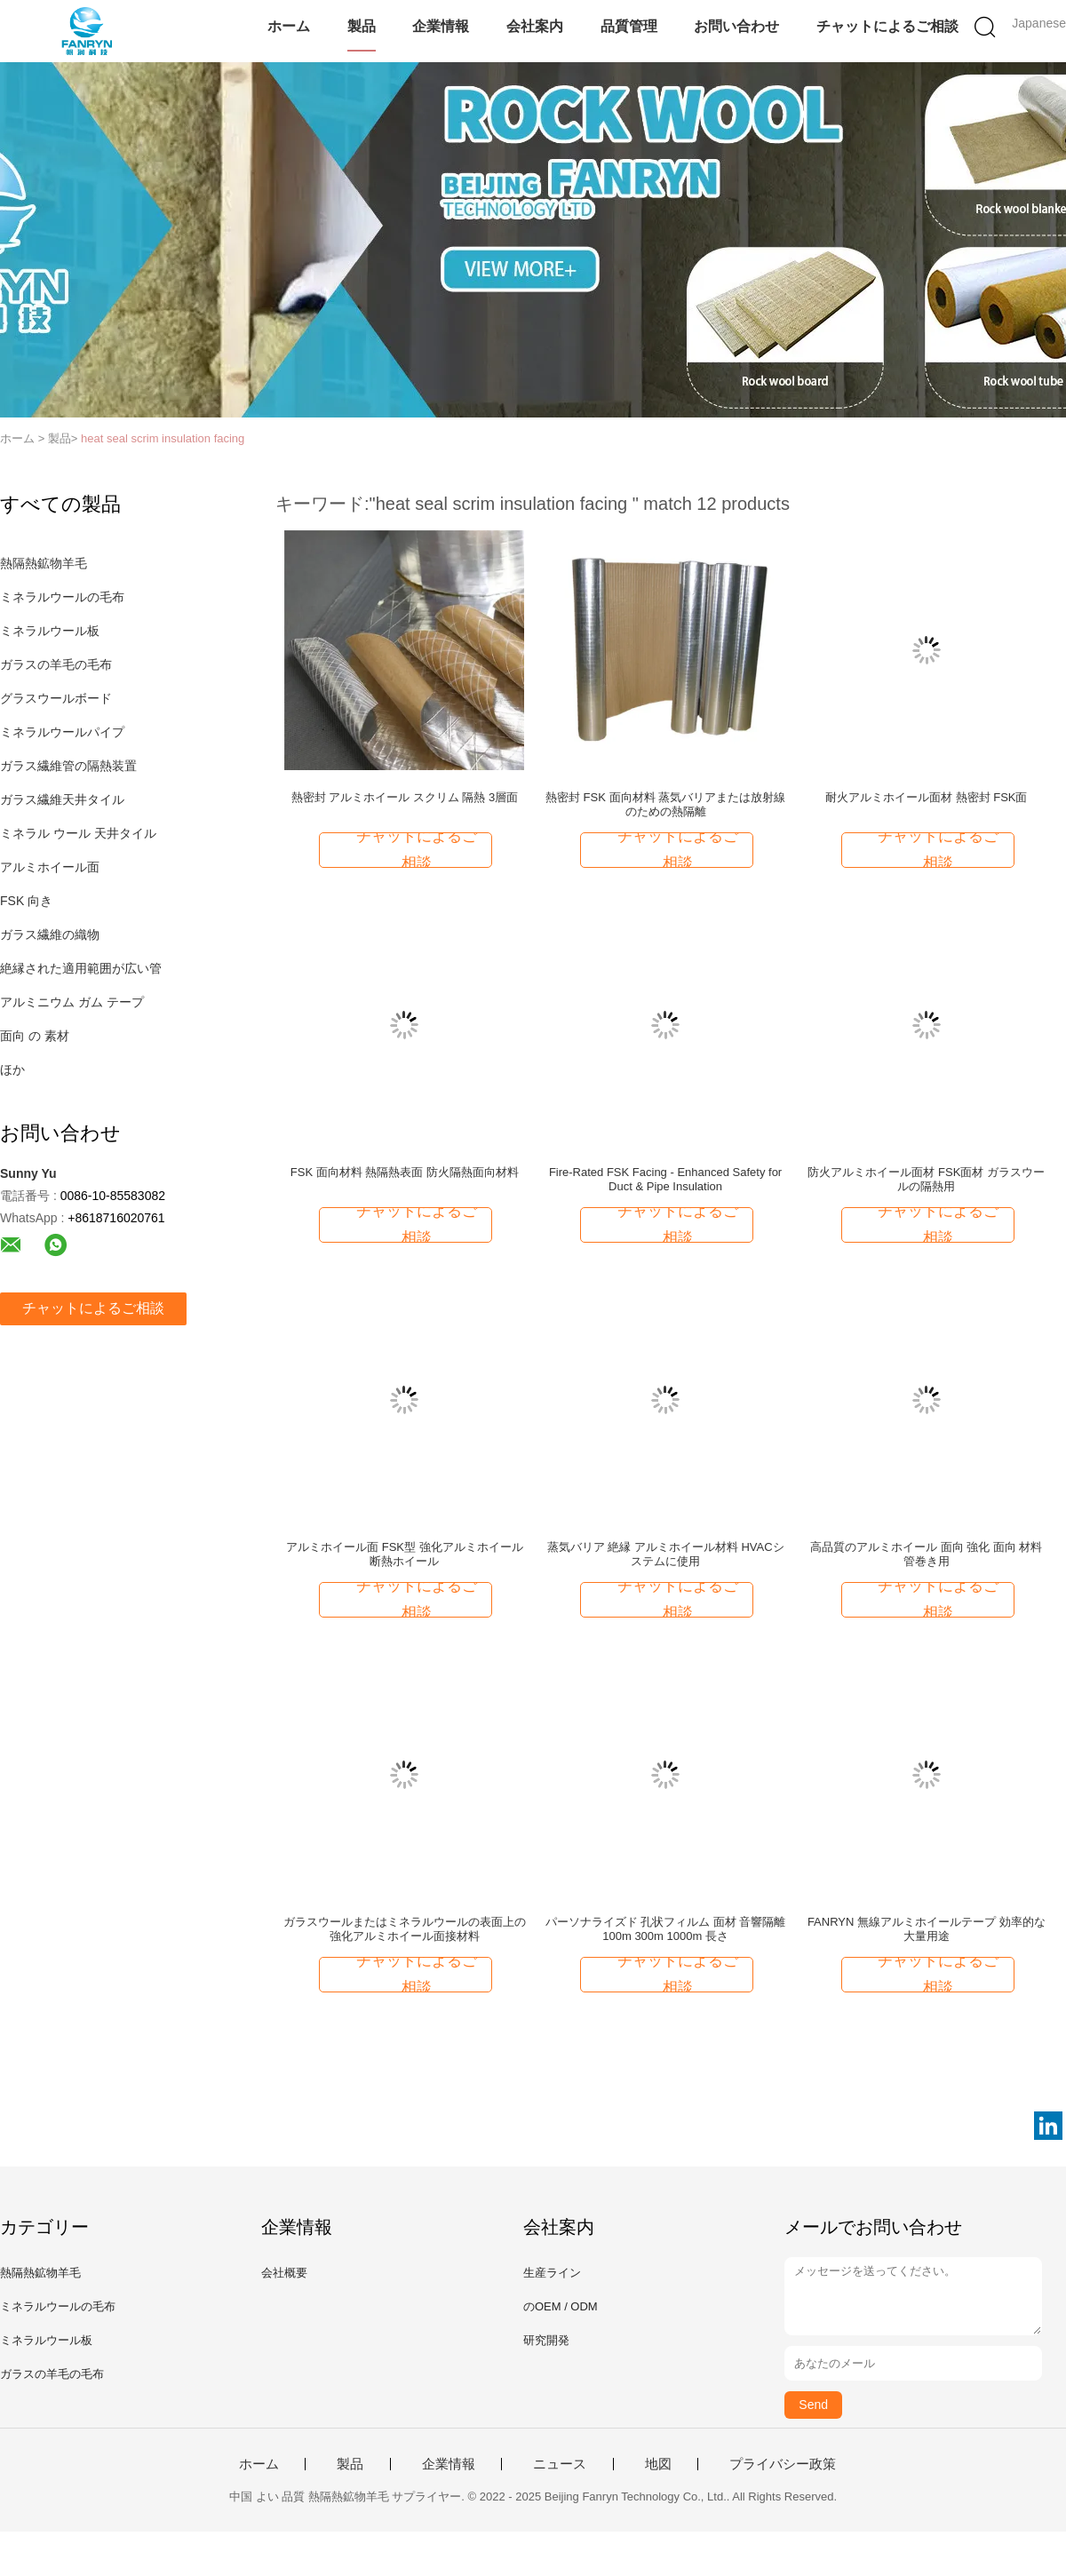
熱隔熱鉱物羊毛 (43, 563)
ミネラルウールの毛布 (62, 597)
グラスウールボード (56, 698)
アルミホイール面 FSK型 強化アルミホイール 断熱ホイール (404, 1554)
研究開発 (546, 2340)
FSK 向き (26, 901)
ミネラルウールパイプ (62, 732)
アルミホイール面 (49, 867)
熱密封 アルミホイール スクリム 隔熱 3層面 (405, 797)
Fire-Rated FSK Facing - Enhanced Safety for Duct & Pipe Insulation (665, 1179)
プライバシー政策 (782, 2464)
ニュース (559, 2464)
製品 (361, 26)
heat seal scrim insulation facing (162, 438)
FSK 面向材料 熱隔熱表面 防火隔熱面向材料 (404, 1172)
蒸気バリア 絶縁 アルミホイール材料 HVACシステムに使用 (665, 1554)
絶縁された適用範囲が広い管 (81, 968)
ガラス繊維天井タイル (62, 799)
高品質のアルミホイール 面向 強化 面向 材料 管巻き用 (926, 1554)
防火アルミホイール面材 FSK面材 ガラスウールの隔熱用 (926, 1179)
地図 (658, 2464)
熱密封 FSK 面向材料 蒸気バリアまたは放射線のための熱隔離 (665, 804)
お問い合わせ (736, 26)
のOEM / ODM (560, 2306)
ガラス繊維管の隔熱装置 (68, 766)
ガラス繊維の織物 (49, 934)
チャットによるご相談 (887, 26)
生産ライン (552, 2272)
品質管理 (629, 26)
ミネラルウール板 (49, 631)
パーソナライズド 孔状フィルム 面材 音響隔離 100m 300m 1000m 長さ (665, 1929)
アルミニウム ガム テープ (72, 1002)
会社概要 (284, 2272)
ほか (12, 1069)
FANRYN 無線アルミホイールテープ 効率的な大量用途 (926, 1929)
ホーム (288, 26)
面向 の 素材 (34, 1036)
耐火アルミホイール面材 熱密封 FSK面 (926, 797)
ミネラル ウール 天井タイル (78, 833)
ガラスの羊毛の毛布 (56, 664)
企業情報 (440, 26)
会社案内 (534, 26)
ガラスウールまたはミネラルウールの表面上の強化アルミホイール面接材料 (404, 1929)
